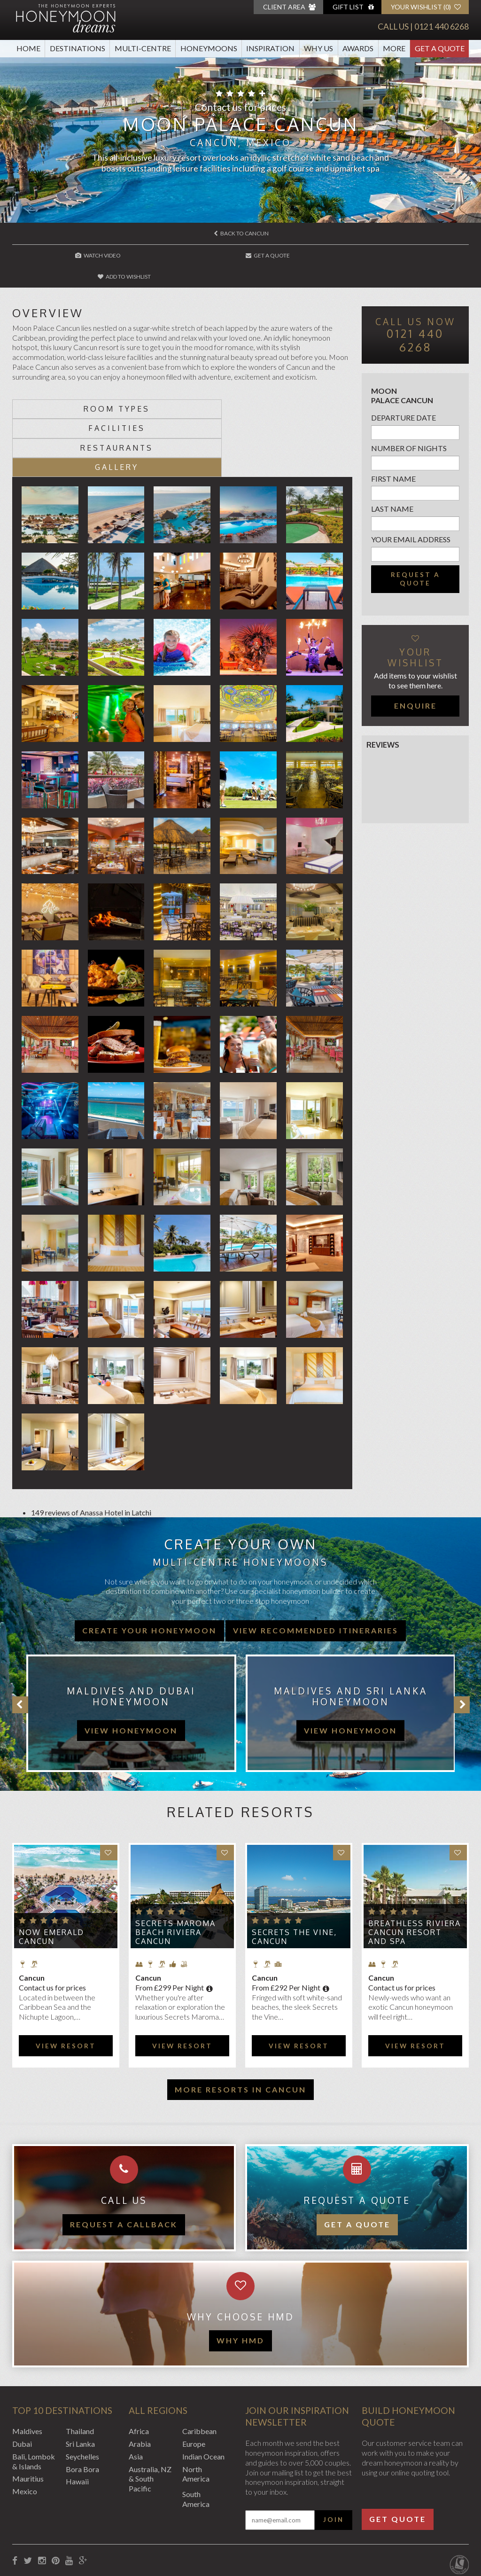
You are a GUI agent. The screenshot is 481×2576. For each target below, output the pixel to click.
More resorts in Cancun (240, 2029)
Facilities (267, 387)
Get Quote (397, 2458)
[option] (126, 1653)
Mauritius (28, 2418)
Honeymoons (208, 48)
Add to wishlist (393, 255)
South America (195, 2438)
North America (195, 2413)
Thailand (80, 2370)
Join (333, 2459)
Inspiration (270, 48)
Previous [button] (20, 1644)
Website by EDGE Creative (425, 2525)
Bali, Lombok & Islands (33, 2401)
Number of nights (409, 426)
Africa (139, 2370)
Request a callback (124, 2164)
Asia (136, 2396)
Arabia (140, 2383)
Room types (97, 387)
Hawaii (77, 2421)
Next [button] (462, 1644)
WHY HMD (240, 2280)
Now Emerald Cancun (51, 1876)
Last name (392, 487)
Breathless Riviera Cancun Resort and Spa (414, 1872)
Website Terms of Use (173, 2525)
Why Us (318, 48)
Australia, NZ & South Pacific (150, 2418)
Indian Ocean (203, 2396)
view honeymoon (131, 1669)
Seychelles (82, 2396)
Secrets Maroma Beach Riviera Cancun (175, 1872)
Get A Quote (440, 48)
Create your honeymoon (149, 1570)
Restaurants (97, 407)
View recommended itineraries (315, 1570)
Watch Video (89, 255)
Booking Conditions (44, 2525)
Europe (193, 2383)
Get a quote (357, 2164)
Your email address (410, 518)
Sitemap (230, 2525)
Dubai (22, 2383)
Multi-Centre (143, 48)
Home (28, 48)
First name (393, 457)
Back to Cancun (241, 233)
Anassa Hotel (101, 1452)
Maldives (27, 2370)
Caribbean (199, 2370)
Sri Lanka (80, 2383)
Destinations (77, 48)
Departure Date (403, 396)
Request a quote (415, 557)
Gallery (267, 407)
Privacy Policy (107, 2525)
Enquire (415, 683)
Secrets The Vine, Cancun (294, 1876)
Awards (357, 48)
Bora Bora (82, 2408)
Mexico (24, 2431)
